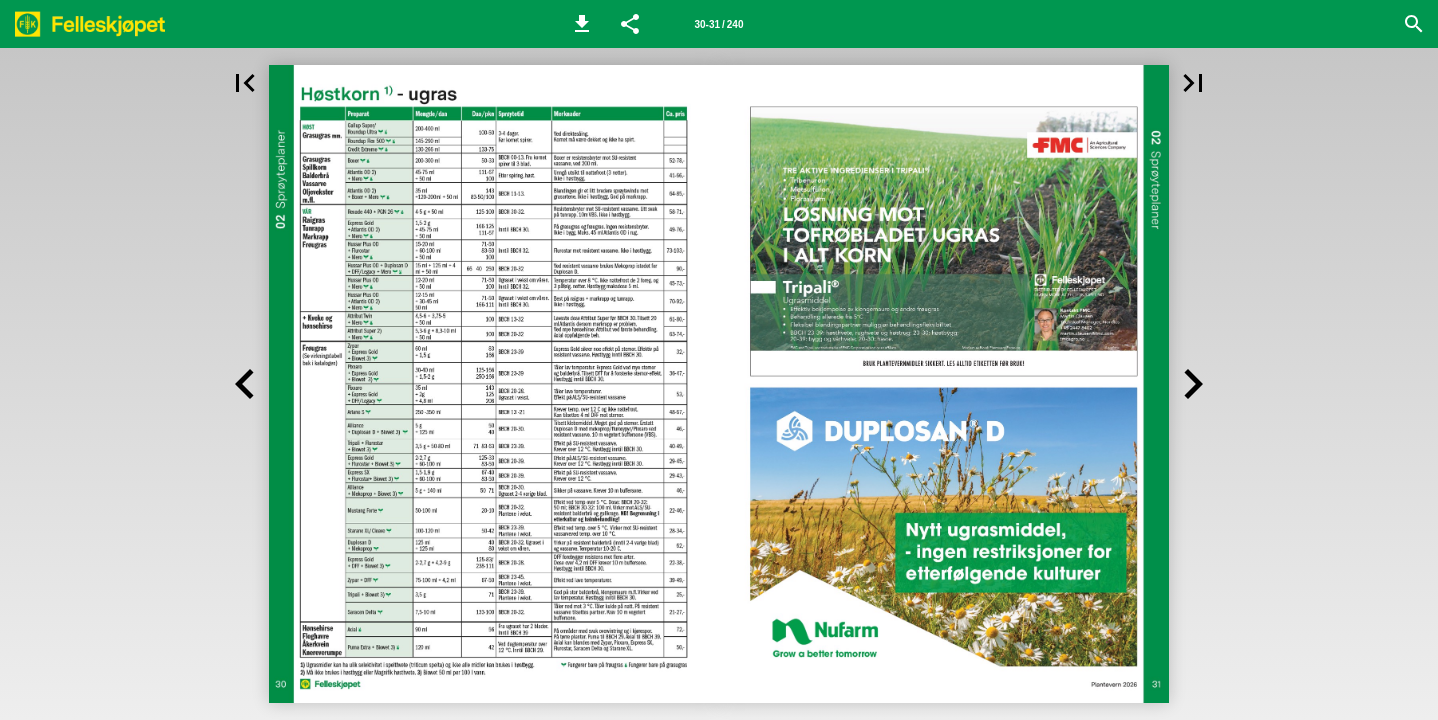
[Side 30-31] (719, 24)
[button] (582, 24)
